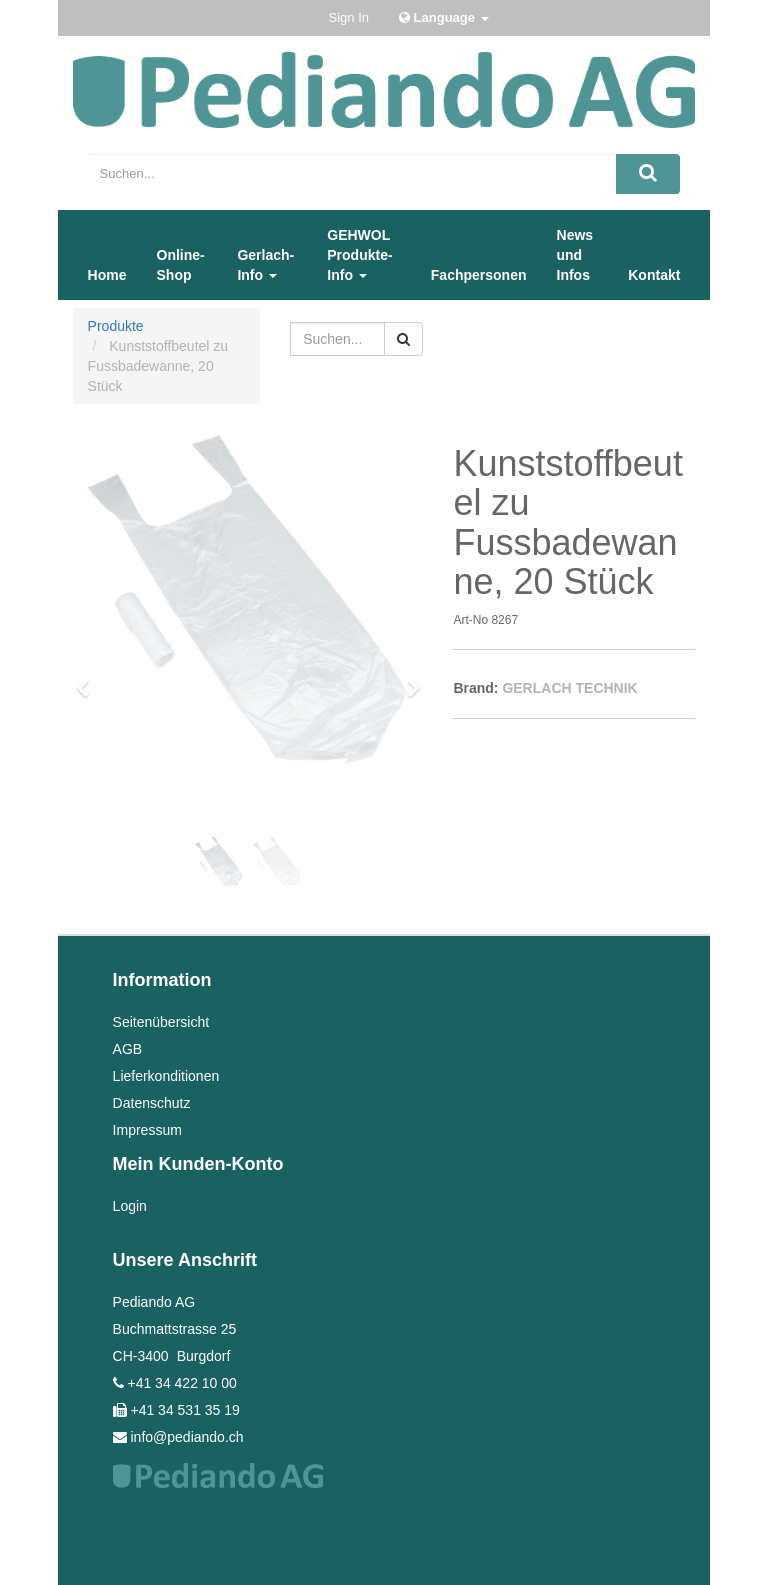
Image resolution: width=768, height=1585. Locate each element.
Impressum (147, 1130)
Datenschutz (152, 1103)
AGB (128, 1049)
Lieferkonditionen (166, 1076)
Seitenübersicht (161, 1022)
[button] (89, 679)
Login (130, 1206)
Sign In (349, 17)
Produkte (116, 326)
